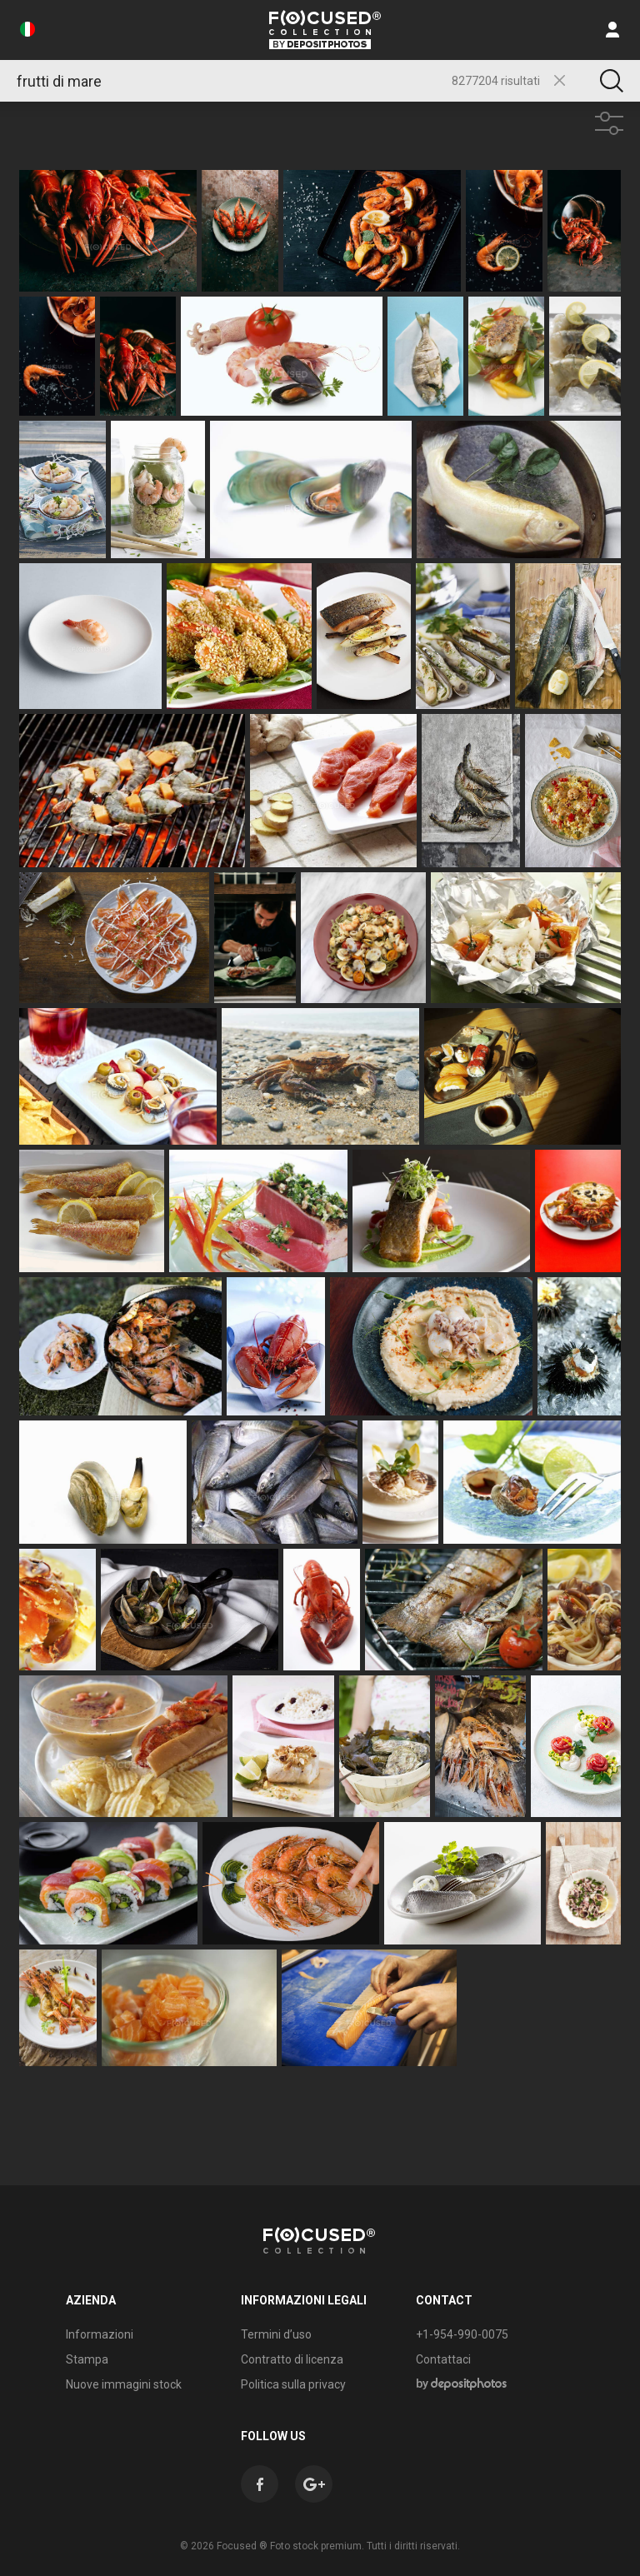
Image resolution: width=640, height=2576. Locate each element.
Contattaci (443, 2359)
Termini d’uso (276, 2334)
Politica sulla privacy (293, 2384)
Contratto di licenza (292, 2359)
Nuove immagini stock (124, 2384)
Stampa (87, 2359)
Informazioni (99, 2334)
